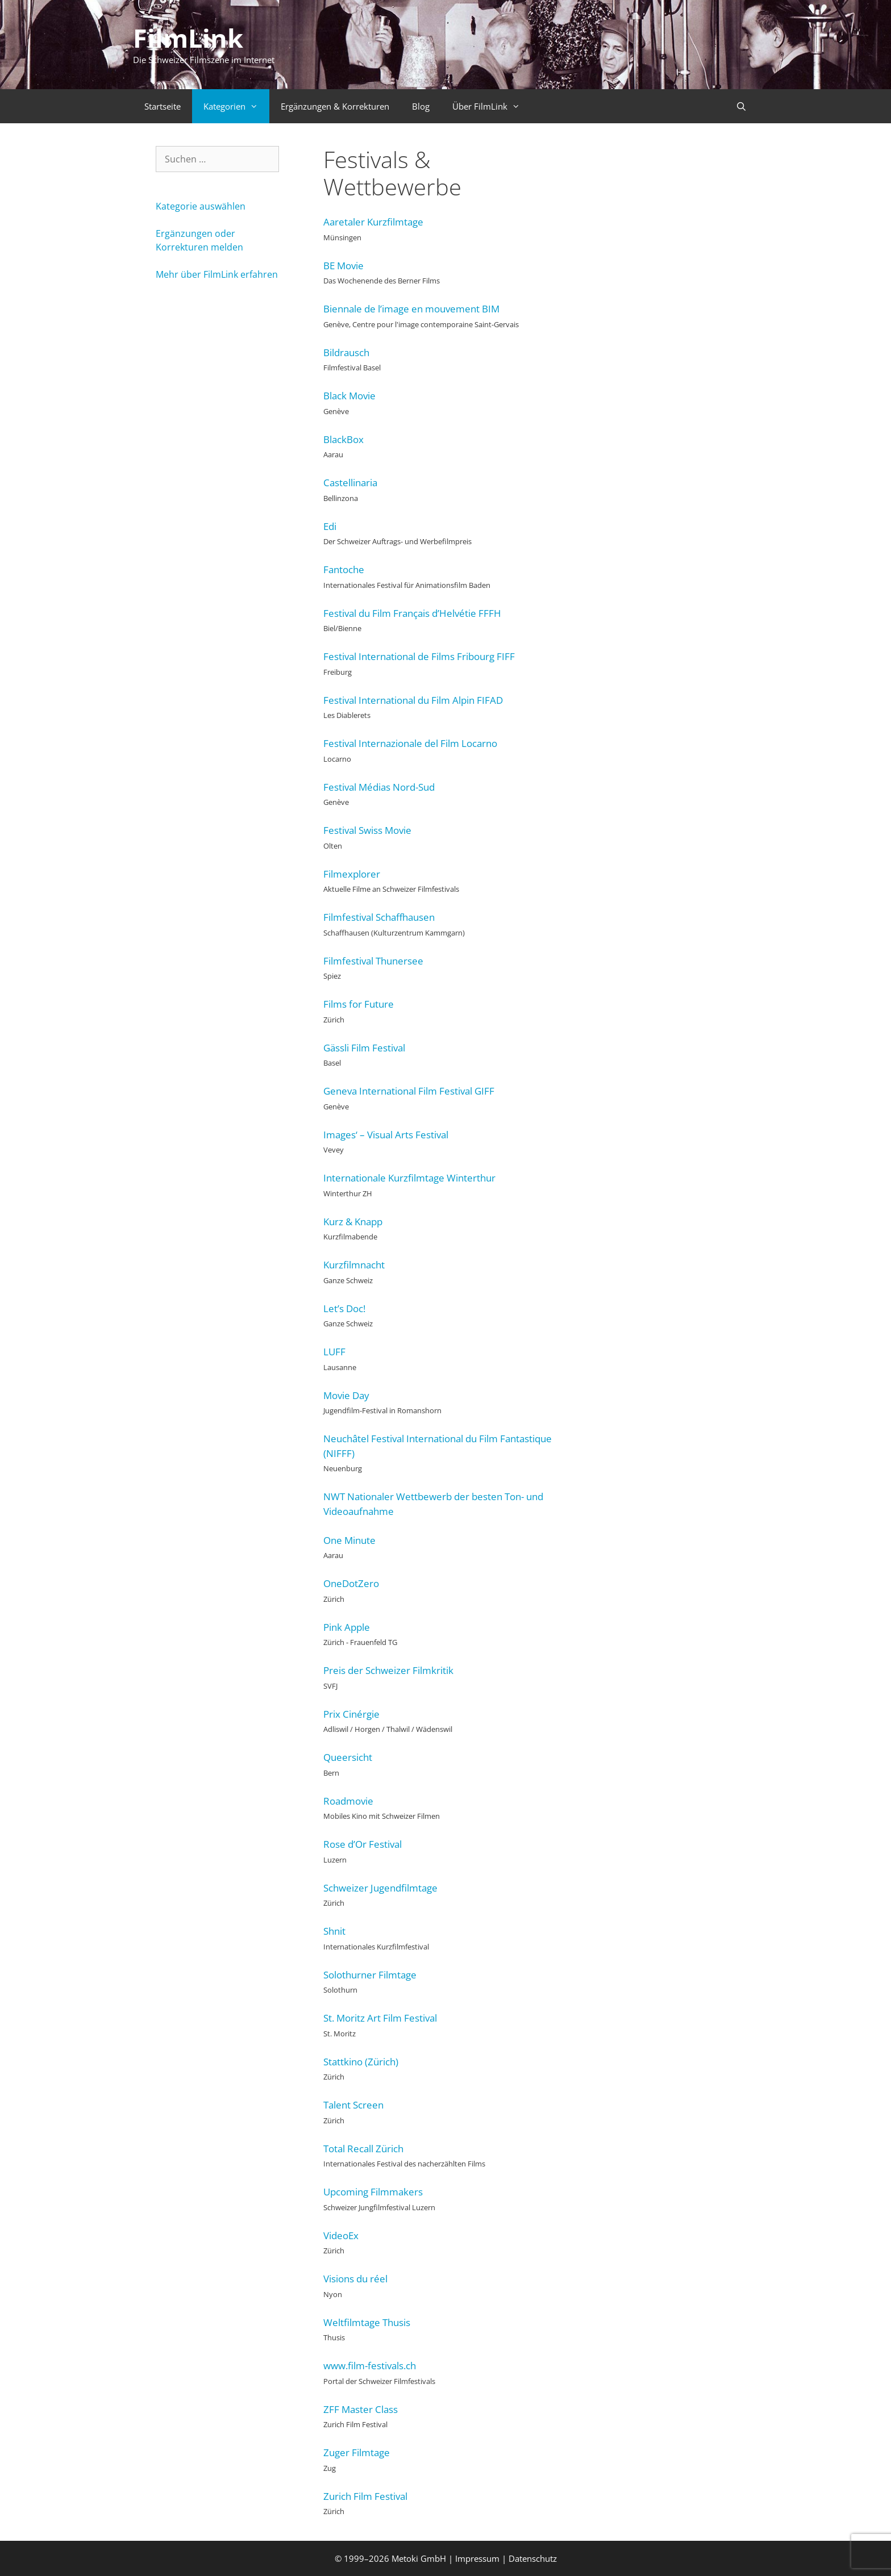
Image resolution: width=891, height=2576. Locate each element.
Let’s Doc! (344, 1308)
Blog (421, 106)
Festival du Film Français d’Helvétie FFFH (412, 613)
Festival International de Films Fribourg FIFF (419, 656)
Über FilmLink (491, 106)
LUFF (334, 1351)
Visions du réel (355, 2278)
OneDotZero (351, 1583)
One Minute (349, 1540)
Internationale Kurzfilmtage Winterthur (409, 1177)
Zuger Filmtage (356, 2452)
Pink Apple (346, 1627)
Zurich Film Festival (365, 2496)
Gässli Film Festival (364, 1047)
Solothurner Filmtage (370, 1974)
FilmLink (188, 37)
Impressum (477, 2558)
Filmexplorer (351, 873)
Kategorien (236, 106)
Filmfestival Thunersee (373, 960)
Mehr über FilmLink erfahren (217, 274)
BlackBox (343, 439)
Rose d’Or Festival (362, 1844)
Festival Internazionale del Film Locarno (410, 743)
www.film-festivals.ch (369, 2365)
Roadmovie (348, 1800)
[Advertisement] (652, 316)
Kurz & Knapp (352, 1221)
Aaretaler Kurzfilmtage (373, 221)
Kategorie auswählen (200, 206)
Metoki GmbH (419, 2558)
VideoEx (341, 2235)
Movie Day (346, 1395)
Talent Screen (353, 2104)
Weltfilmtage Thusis (366, 2322)
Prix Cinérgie (351, 1714)
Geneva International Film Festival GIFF (408, 1090)
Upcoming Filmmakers (373, 2191)
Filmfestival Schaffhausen (379, 917)
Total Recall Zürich (363, 2148)
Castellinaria (350, 482)
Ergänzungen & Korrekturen (335, 106)
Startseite (162, 106)
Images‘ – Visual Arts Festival (385, 1134)
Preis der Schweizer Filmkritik (388, 1670)
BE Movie (343, 265)
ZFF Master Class (360, 2409)
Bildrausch (346, 352)
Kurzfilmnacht (354, 1264)
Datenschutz (533, 2558)
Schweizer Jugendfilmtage (380, 1887)
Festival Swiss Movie (367, 830)
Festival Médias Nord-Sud (379, 787)
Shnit (334, 1931)
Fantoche (343, 569)
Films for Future (358, 1004)
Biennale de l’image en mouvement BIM (411, 308)
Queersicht (347, 1757)
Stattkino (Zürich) (360, 2061)
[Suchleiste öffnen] (741, 106)
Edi (329, 526)
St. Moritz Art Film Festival (380, 2017)
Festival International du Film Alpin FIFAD (413, 700)
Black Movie (349, 395)
